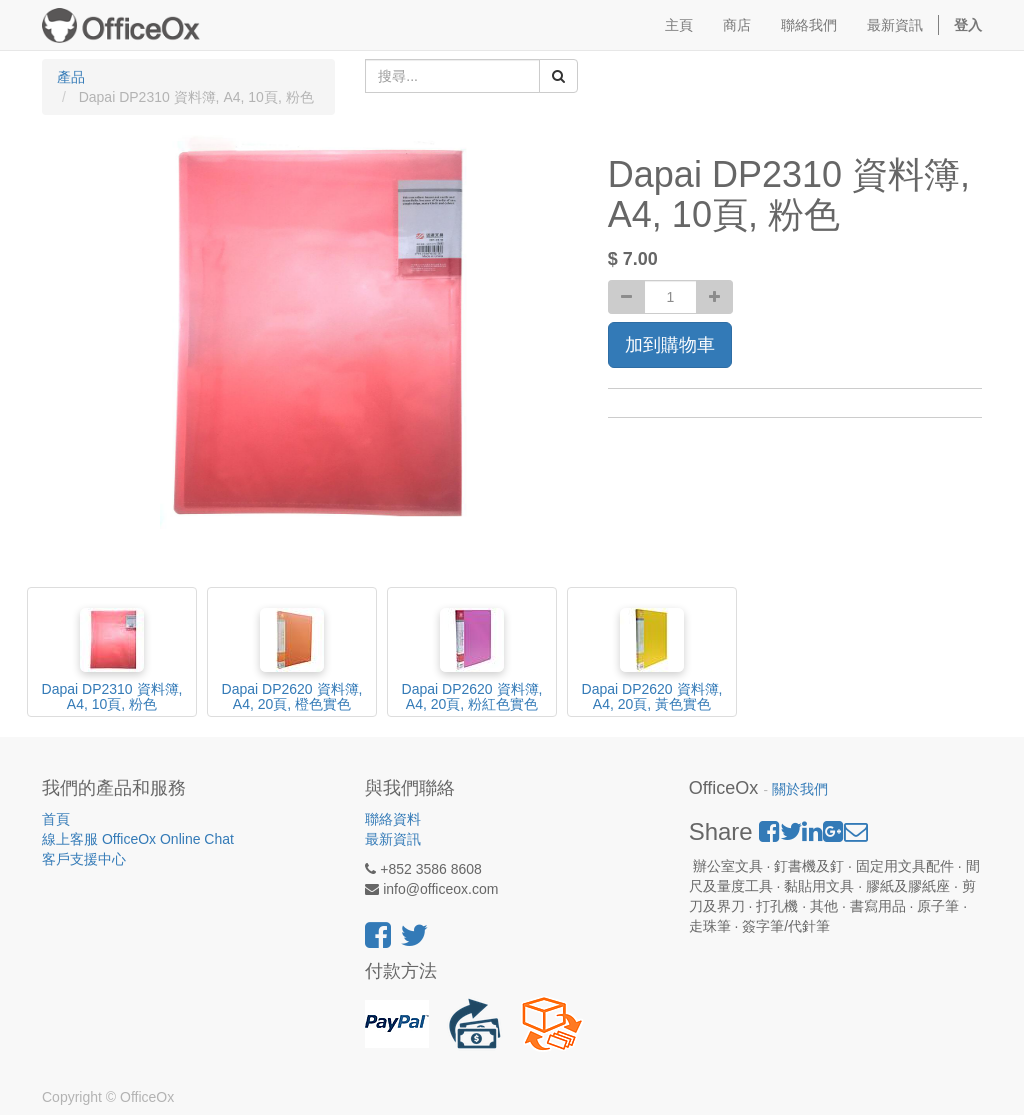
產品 (71, 77)
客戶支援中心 (84, 859)
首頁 (56, 819)
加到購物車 (670, 345)
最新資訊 (393, 839)
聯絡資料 (393, 819)
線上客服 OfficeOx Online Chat (138, 839)
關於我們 (800, 789)
